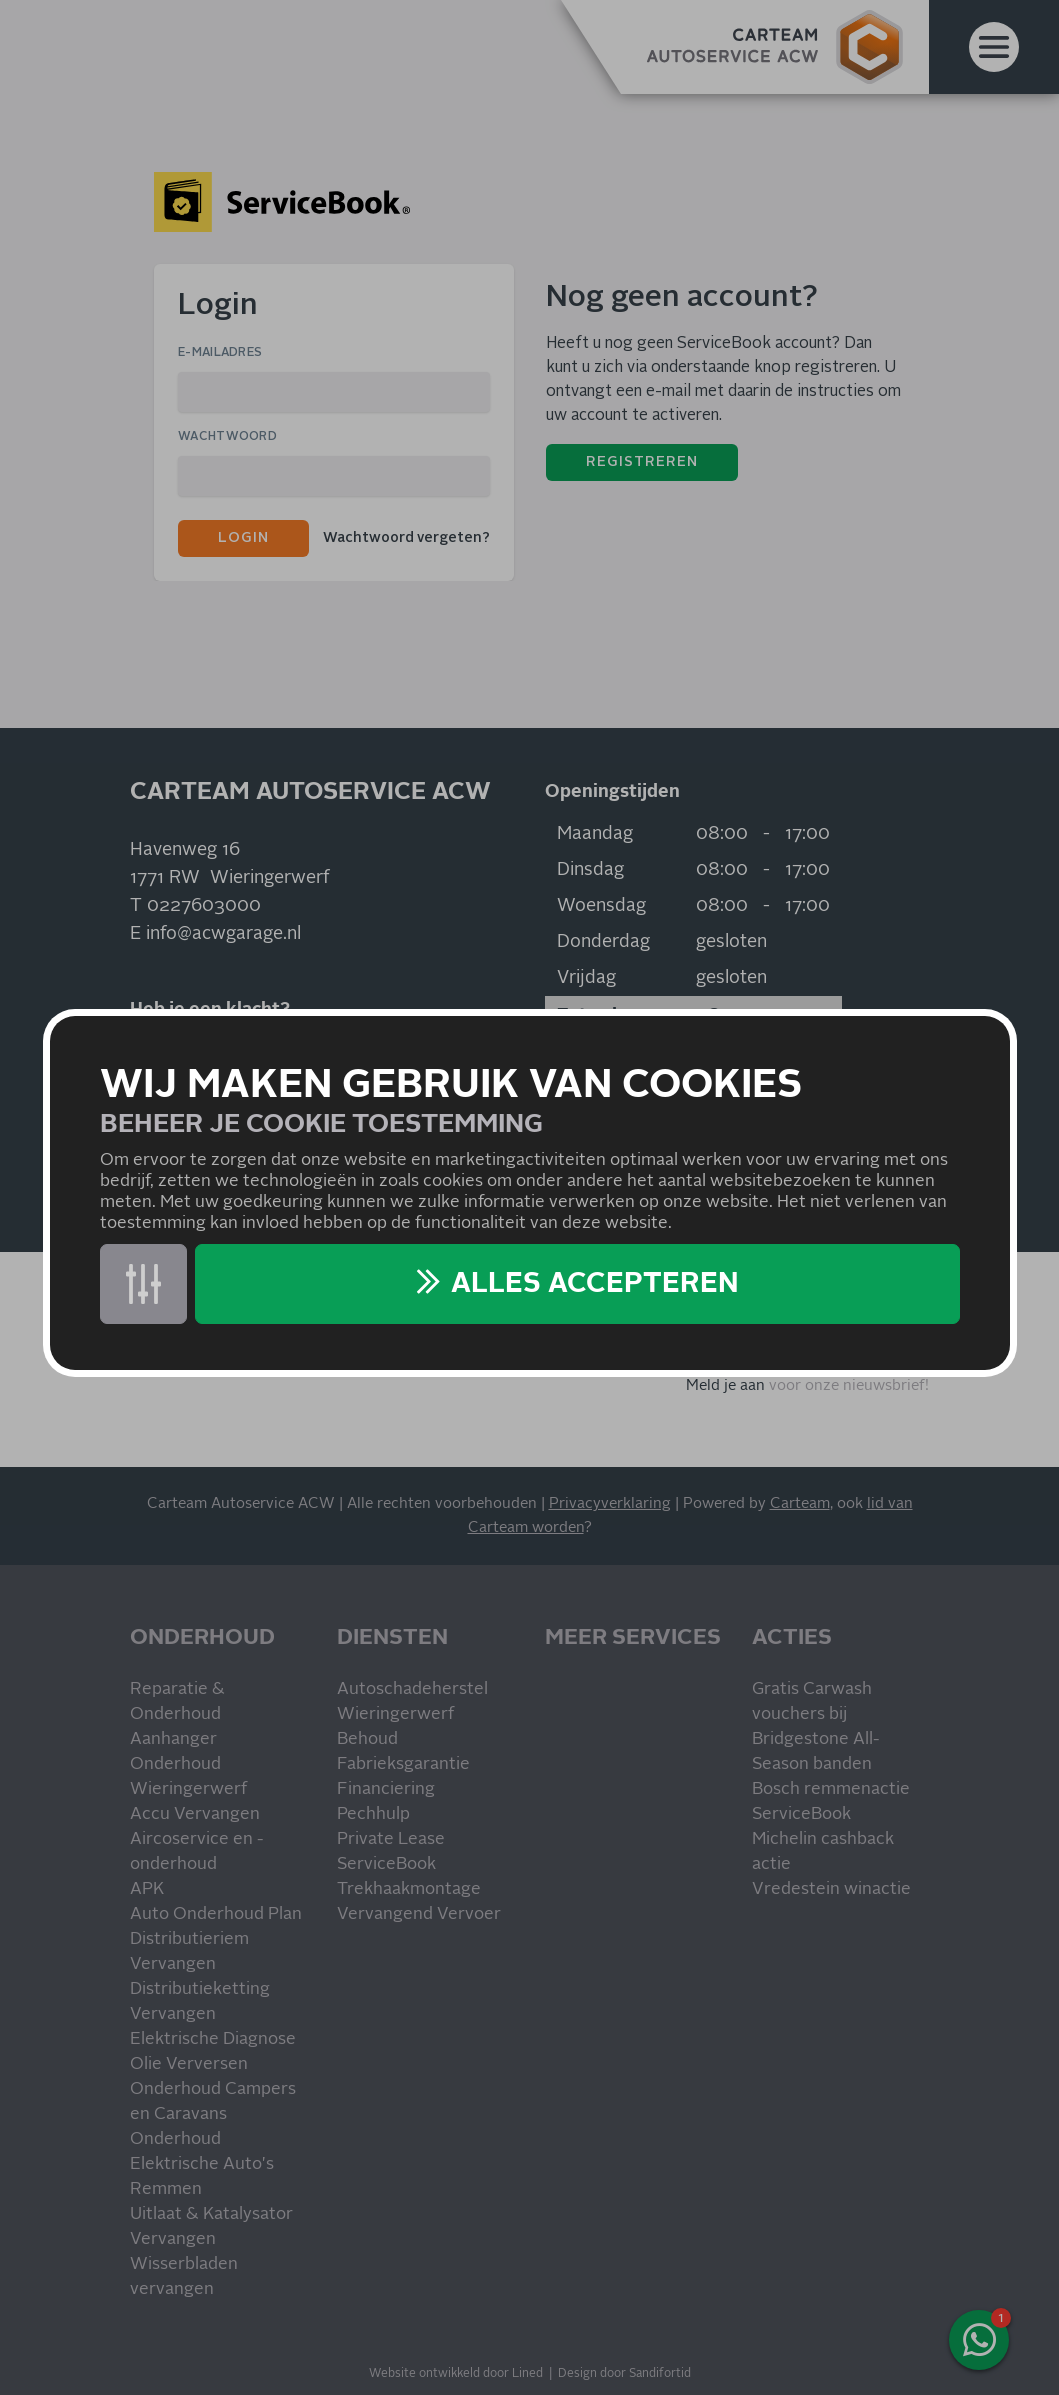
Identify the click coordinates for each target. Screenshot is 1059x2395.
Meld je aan (725, 1385)
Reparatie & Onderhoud (177, 1702)
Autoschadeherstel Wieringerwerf (412, 1702)
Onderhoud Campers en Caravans (213, 2102)
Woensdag (601, 906)
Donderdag (603, 942)
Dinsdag (590, 870)
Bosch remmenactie (831, 1789)
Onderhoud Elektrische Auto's (202, 2152)
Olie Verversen (189, 2064)
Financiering (386, 1789)
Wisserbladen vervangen (184, 2277)
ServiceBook (386, 1864)
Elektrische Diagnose (213, 2039)
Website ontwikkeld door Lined (456, 2374)
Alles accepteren (595, 1284)
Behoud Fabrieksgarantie (403, 1752)
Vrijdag (586, 978)
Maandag (595, 834)
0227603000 (204, 906)
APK (147, 1889)
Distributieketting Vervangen (200, 2002)
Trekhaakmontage (409, 1889)
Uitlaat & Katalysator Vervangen (211, 2227)
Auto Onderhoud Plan (216, 1914)
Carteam (800, 1503)
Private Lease (391, 1839)
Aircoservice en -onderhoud (196, 1852)
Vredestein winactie (831, 1889)
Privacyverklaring (610, 1503)
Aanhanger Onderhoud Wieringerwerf (188, 1764)
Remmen (166, 2189)
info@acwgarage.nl (223, 934)
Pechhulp (373, 1814)
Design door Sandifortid (624, 2374)
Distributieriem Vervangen (189, 1952)
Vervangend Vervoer (419, 1914)
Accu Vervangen (195, 1814)
